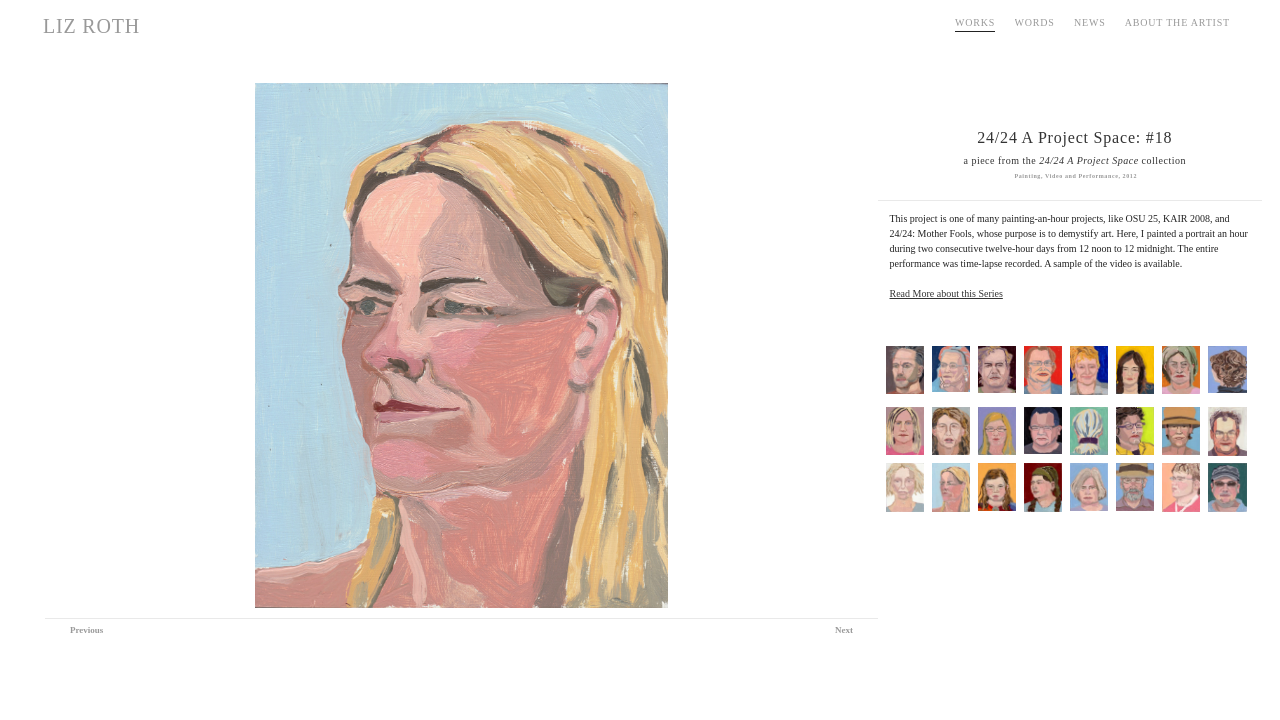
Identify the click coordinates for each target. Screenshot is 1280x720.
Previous (86, 630)
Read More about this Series (946, 293)
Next (844, 630)
